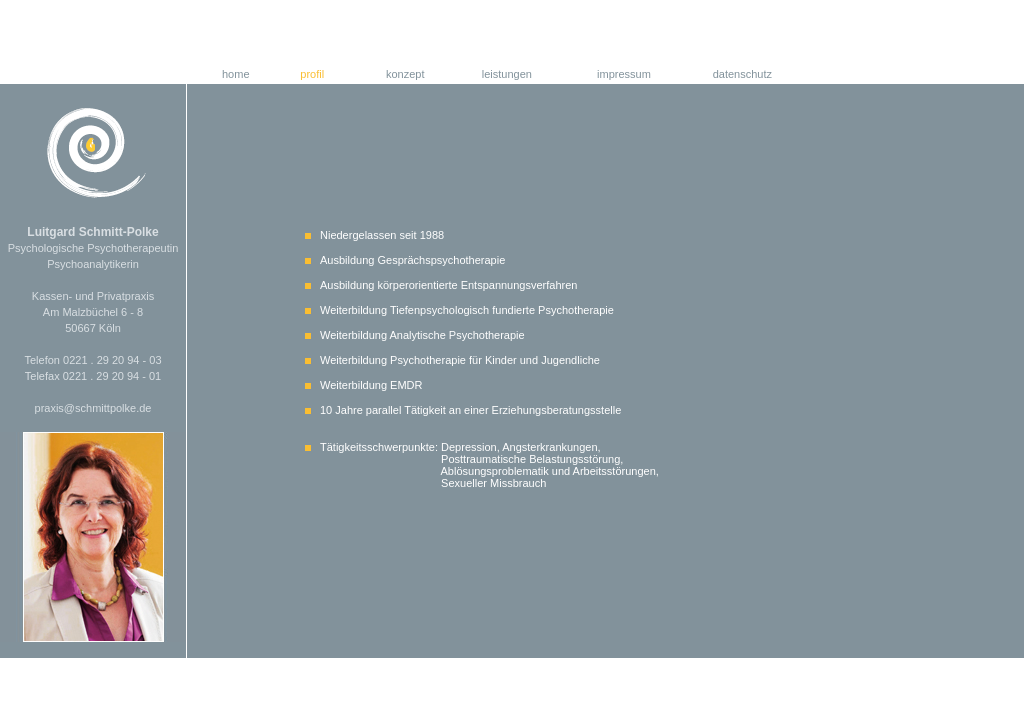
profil (312, 74)
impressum (624, 74)
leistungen (507, 74)
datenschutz (742, 74)
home (236, 74)
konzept (405, 74)
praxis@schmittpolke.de (93, 408)
